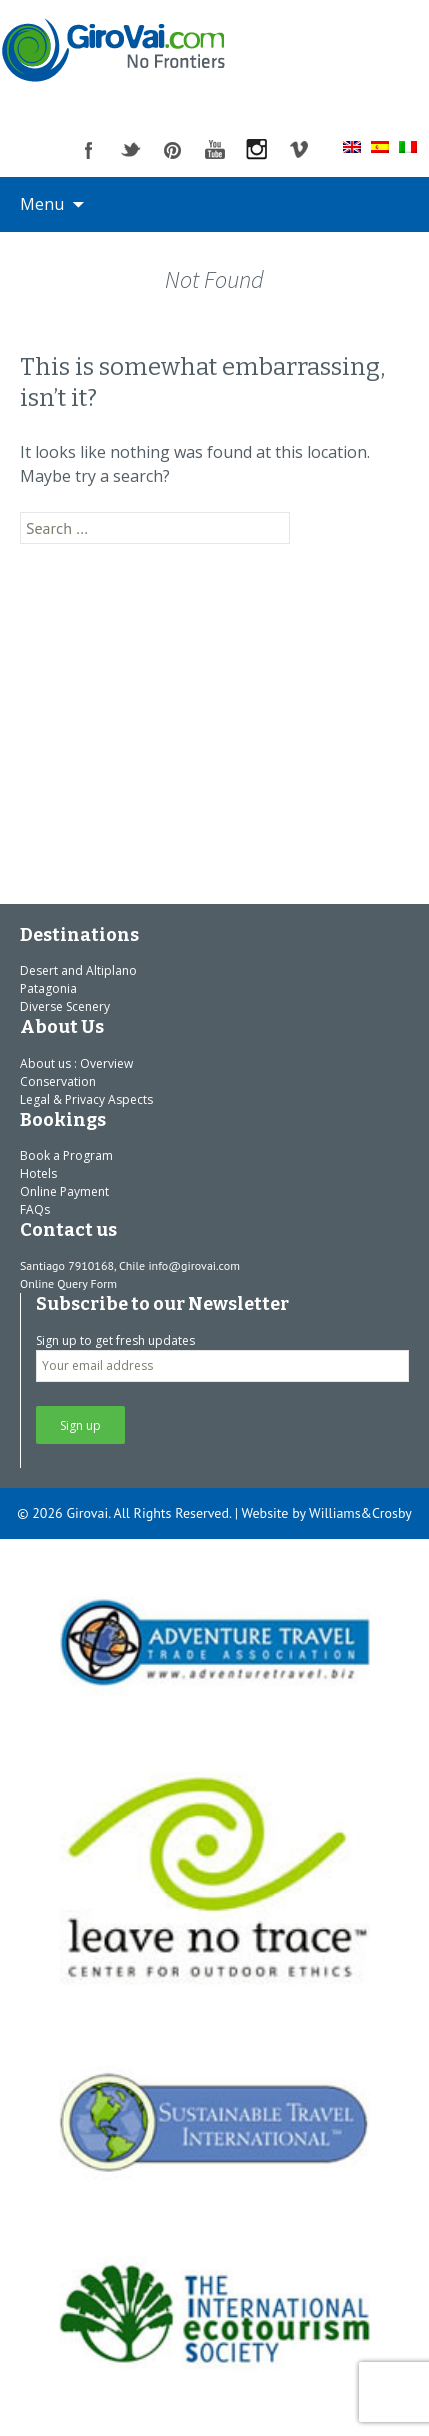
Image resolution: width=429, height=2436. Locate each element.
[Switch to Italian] (408, 146)
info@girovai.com (194, 1265)
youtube (215, 150)
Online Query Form (68, 1283)
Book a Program (66, 1155)
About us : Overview (76, 1063)
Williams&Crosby (360, 1513)
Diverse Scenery (65, 1006)
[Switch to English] (352, 146)
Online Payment (64, 1191)
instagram (257, 150)
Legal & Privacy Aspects (86, 1099)
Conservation (58, 1081)
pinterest (173, 150)
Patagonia (48, 988)
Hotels (38, 1173)
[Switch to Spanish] (380, 146)
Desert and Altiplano (78, 970)
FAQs (35, 1209)
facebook (89, 150)
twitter (131, 150)
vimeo (299, 150)
